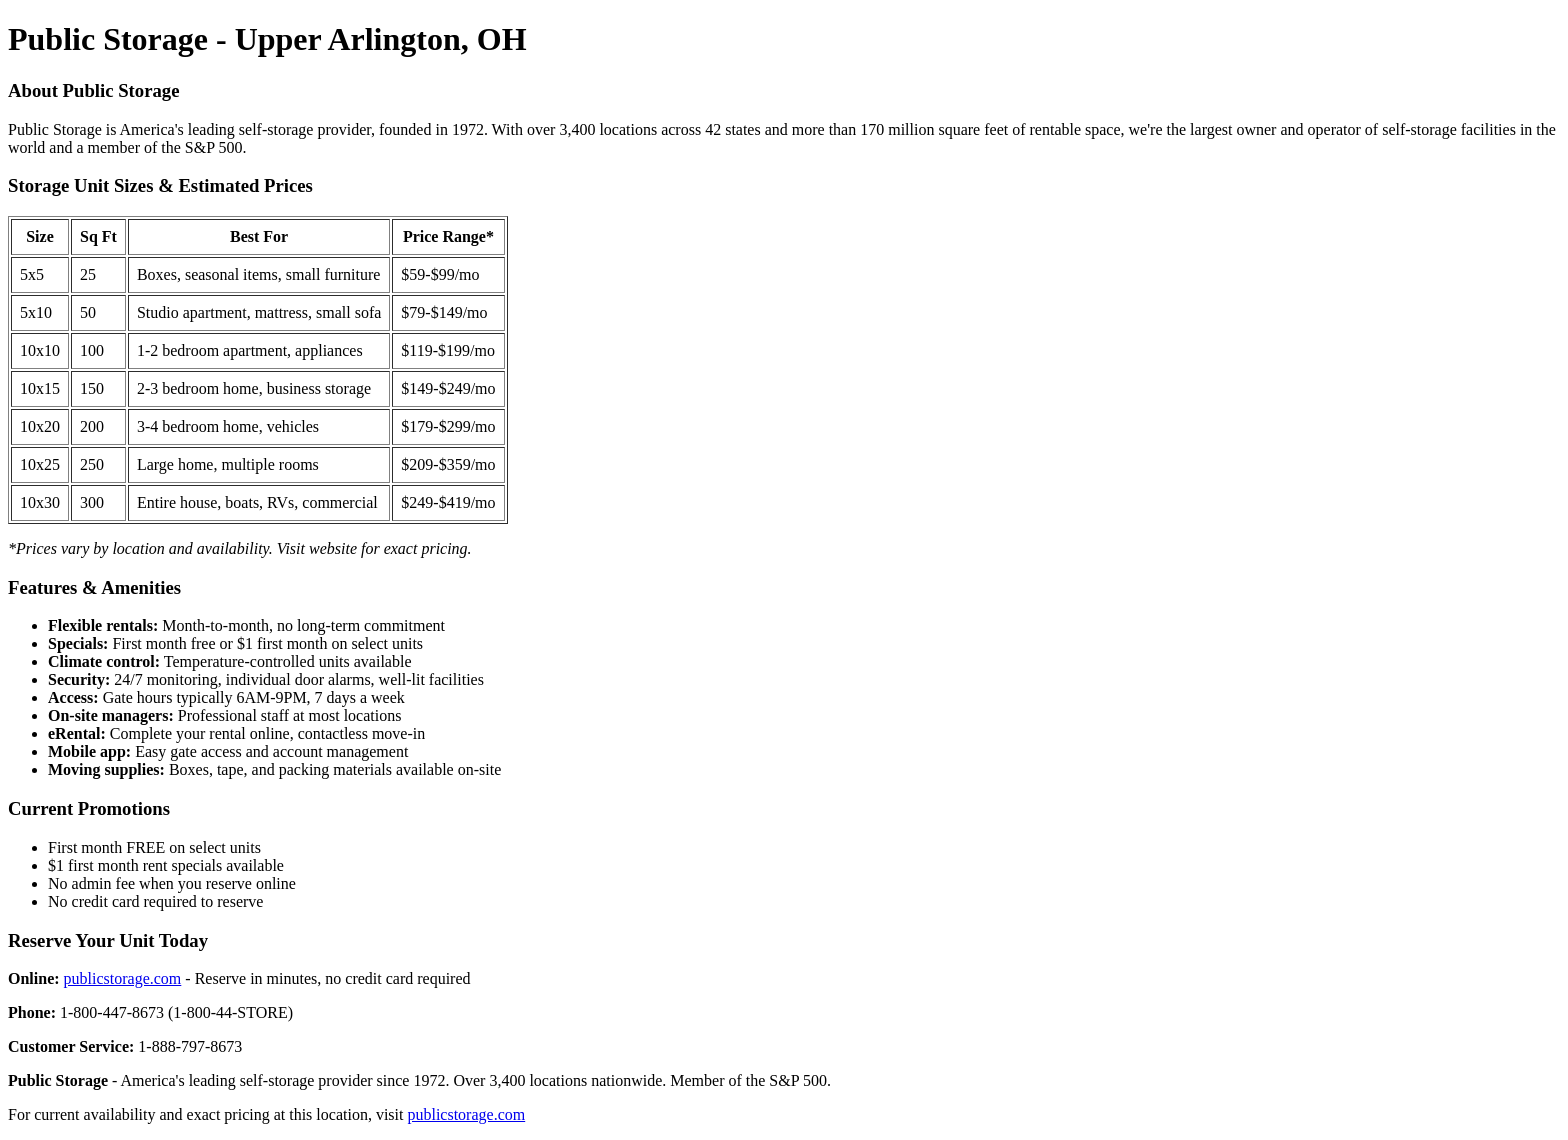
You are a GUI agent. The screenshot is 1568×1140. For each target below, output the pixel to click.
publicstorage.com (123, 978)
